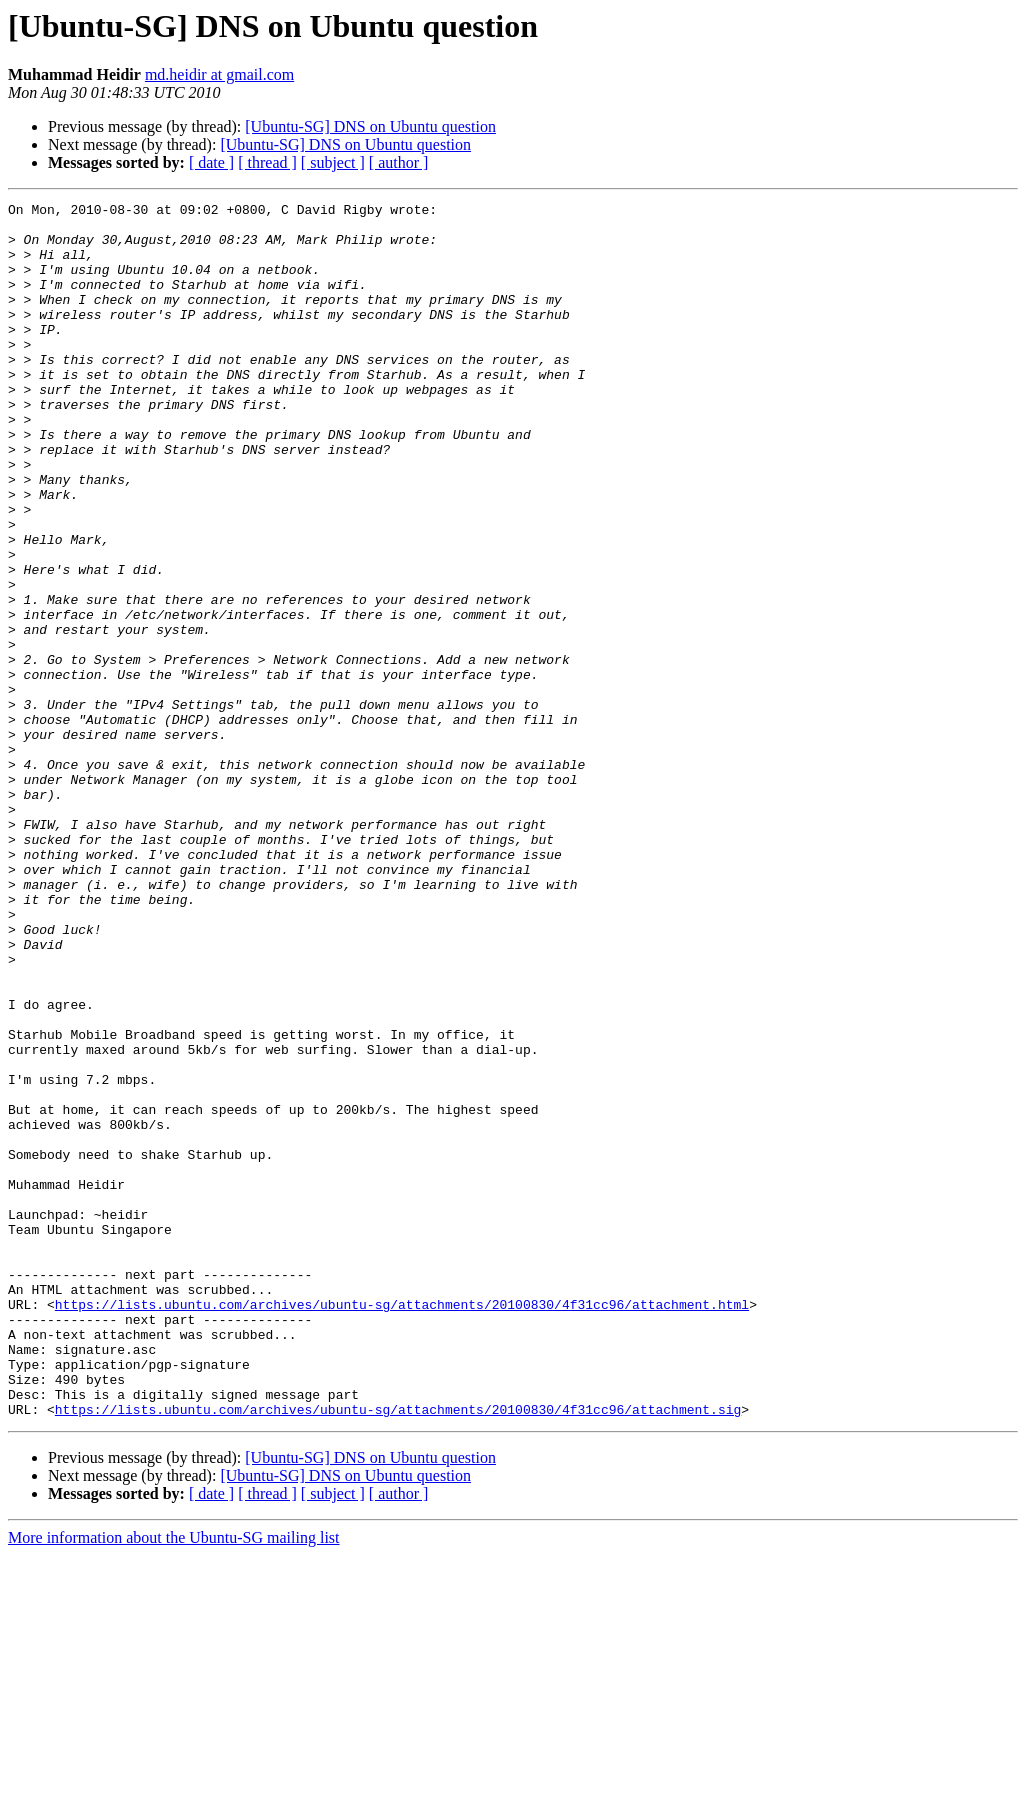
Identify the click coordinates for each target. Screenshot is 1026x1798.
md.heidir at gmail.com (219, 74)
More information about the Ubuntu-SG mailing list (174, 1780)
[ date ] (211, 162)
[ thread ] (267, 162)
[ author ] (399, 162)
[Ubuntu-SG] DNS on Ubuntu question (370, 126)
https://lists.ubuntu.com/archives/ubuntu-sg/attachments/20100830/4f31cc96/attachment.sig (398, 1652)
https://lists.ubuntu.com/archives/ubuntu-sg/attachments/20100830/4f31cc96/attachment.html (402, 1526)
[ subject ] (333, 162)
